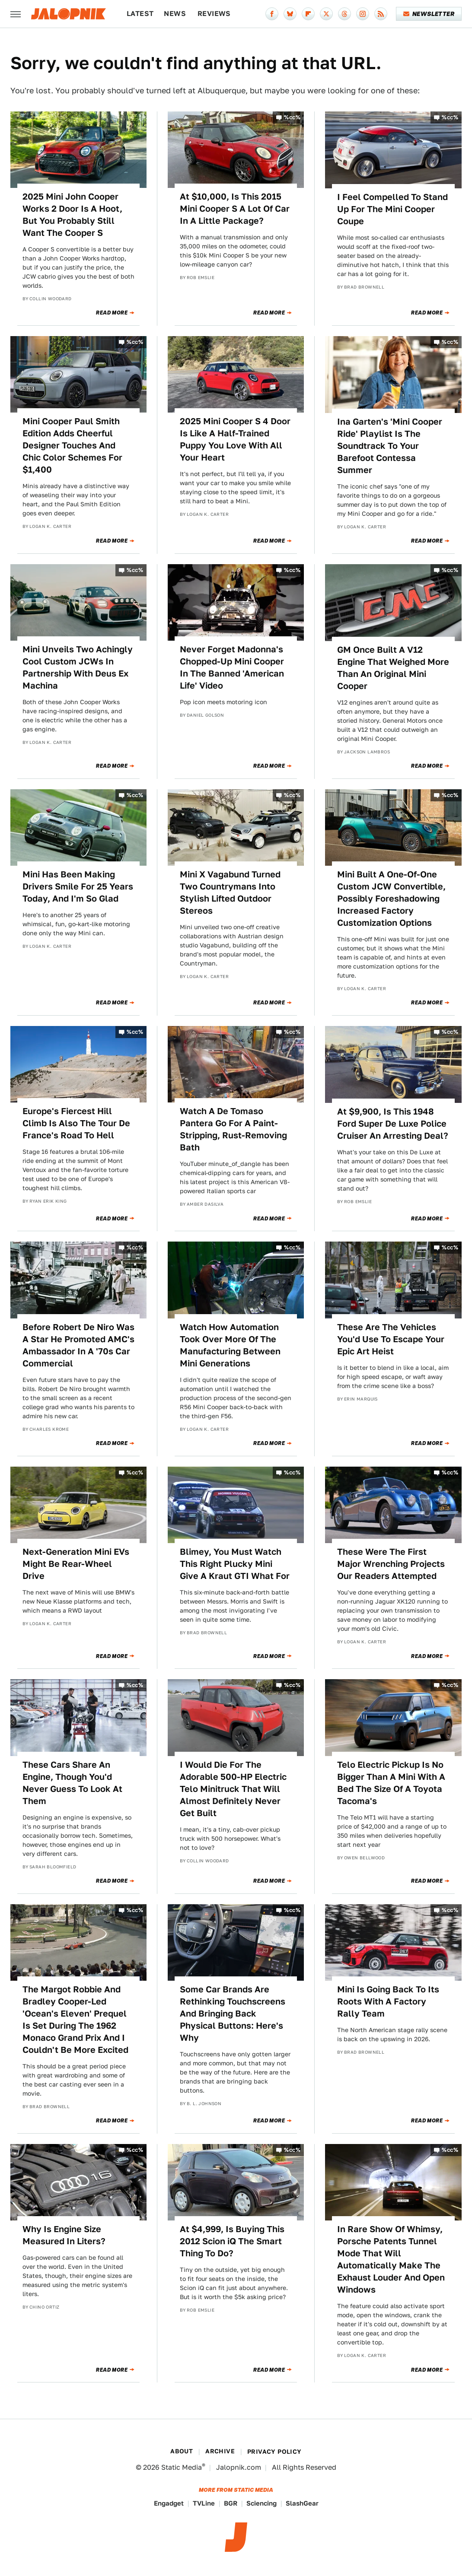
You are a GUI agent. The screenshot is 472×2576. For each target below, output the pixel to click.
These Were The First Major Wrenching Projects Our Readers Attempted (391, 1564)
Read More (112, 313)
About (181, 2451)
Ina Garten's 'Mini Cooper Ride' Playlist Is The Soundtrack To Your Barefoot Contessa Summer (389, 445)
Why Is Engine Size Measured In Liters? (63, 2235)
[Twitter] (326, 13)
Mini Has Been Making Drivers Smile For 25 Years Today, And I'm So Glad (77, 886)
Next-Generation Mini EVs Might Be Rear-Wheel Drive (75, 1564)
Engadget (169, 2503)
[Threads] (344, 13)
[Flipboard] (308, 13)
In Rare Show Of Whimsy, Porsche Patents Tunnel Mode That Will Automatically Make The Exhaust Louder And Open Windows (391, 2259)
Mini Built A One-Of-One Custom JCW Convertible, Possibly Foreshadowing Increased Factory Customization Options (391, 898)
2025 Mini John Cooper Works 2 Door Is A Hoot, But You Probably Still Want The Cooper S (72, 214)
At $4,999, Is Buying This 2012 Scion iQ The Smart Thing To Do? (232, 2241)
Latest (140, 14)
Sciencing (261, 2503)
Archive (220, 2451)
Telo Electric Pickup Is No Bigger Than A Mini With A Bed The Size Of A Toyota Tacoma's (391, 1783)
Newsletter (429, 14)
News (175, 14)
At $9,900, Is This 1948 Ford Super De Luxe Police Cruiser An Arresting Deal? (392, 1123)
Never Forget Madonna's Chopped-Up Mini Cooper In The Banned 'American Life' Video (232, 667)
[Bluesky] (290, 13)
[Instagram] (362, 13)
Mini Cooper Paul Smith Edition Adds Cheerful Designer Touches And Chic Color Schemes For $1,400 (72, 445)
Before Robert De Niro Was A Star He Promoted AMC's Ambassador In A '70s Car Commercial (78, 1345)
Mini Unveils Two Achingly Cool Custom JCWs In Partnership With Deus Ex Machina (77, 667)
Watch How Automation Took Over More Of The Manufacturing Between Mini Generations (230, 1345)
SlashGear (302, 2503)
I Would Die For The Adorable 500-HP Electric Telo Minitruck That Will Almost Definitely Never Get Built (233, 1789)
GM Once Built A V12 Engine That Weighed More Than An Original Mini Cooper (393, 668)
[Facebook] (271, 13)
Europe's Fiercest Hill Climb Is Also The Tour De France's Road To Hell (76, 1123)
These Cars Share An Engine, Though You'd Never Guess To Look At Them (72, 1783)
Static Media (181, 2467)
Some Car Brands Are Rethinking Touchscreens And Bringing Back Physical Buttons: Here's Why (232, 2013)
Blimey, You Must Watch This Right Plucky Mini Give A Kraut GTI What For (235, 1564)
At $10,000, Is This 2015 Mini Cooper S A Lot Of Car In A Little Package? (235, 208)
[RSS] (380, 13)
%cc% (292, 117)
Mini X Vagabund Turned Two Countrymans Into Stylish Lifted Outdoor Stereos (230, 892)
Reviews (214, 14)
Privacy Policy (274, 2451)
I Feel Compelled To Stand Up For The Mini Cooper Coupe (392, 209)
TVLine (204, 2503)
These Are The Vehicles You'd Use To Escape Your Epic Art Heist (390, 1339)
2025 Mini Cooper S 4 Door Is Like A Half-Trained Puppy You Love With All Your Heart (235, 439)
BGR (230, 2503)
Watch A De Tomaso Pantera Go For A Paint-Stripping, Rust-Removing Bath (233, 1129)
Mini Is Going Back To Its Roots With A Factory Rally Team (388, 2001)
